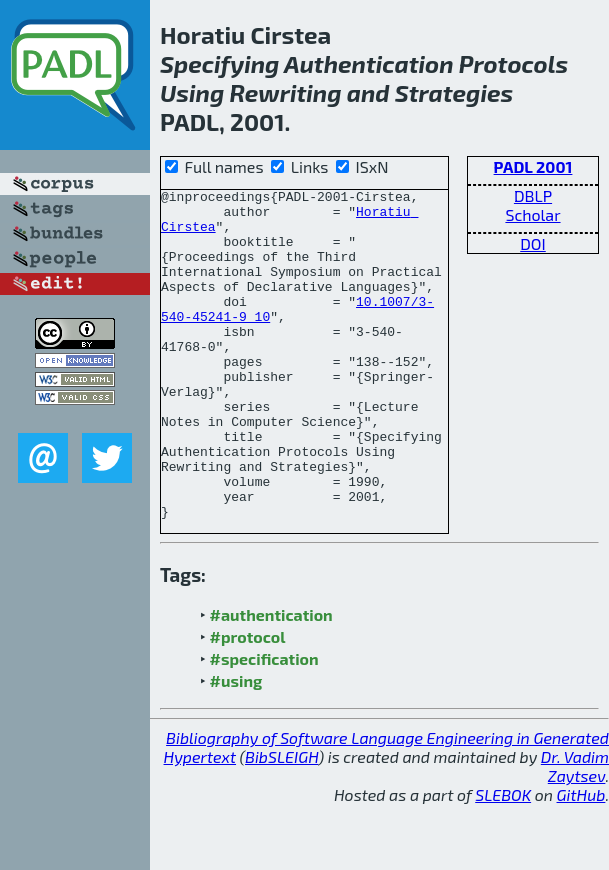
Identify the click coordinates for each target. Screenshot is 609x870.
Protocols (514, 63)
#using (236, 746)
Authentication (368, 63)
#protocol (248, 702)
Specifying (219, 63)
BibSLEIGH (281, 822)
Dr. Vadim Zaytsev (575, 832)
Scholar (532, 214)
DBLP (533, 195)
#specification (264, 724)
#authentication (271, 680)
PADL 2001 (533, 166)
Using (192, 92)
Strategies (454, 92)
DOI (533, 243)
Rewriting (286, 92)
